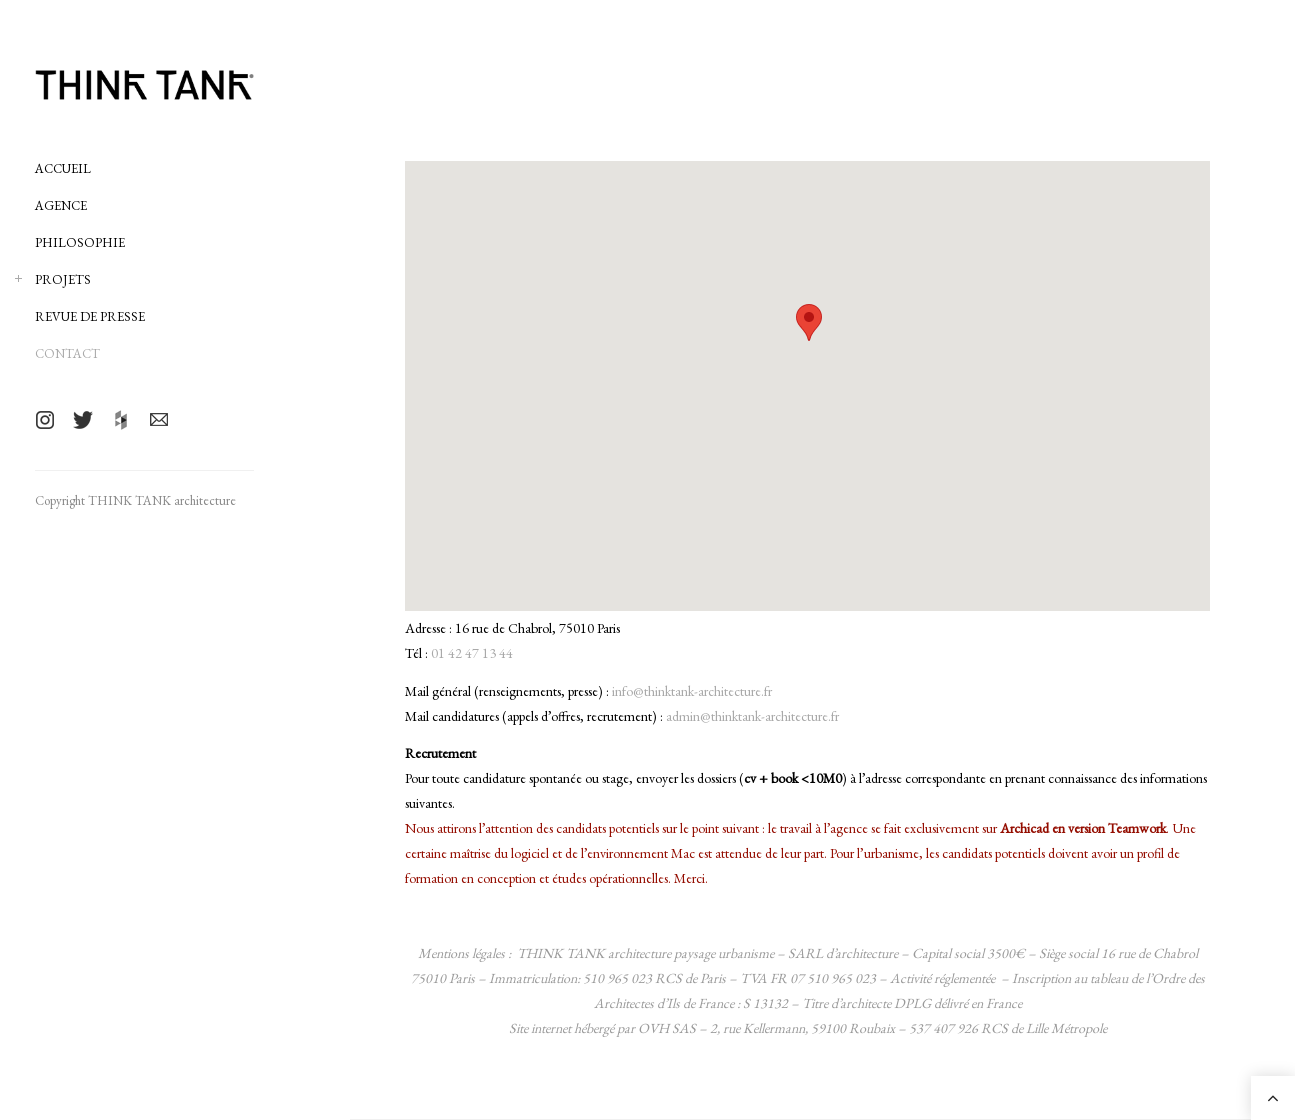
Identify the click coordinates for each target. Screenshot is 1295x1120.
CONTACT (67, 353)
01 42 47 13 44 (472, 653)
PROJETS (63, 279)
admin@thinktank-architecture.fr (752, 716)
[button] (809, 322)
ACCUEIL (63, 168)
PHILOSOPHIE (80, 242)
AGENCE (61, 205)
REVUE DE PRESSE (90, 316)
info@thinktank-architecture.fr (692, 691)
